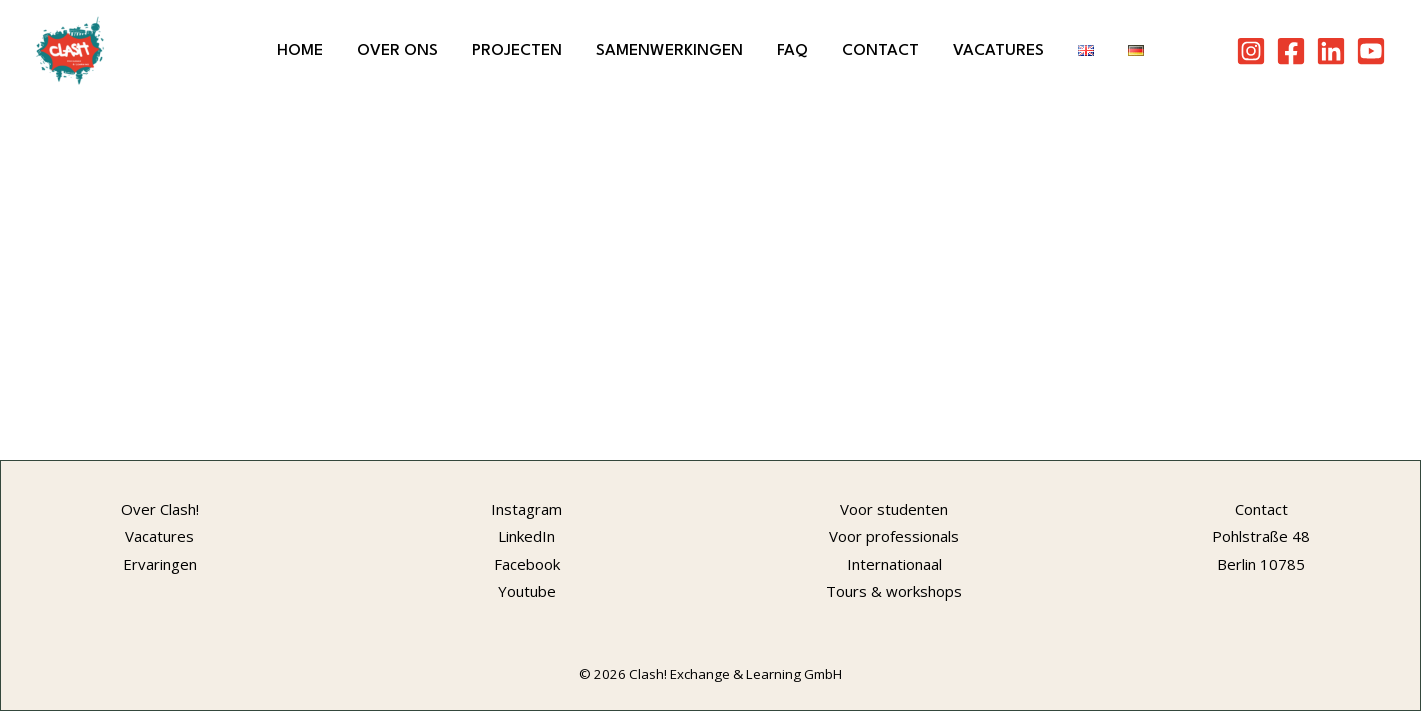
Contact (880, 51)
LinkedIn (526, 536)
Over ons (397, 51)
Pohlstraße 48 (1261, 536)
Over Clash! (160, 509)
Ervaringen (160, 564)
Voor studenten (894, 509)
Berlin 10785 (1261, 564)
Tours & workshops (894, 591)
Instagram (526, 509)
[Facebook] (1291, 51)
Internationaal (894, 564)
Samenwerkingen (669, 51)
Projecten (517, 51)
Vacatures (998, 51)
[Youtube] (1371, 51)
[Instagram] (1251, 51)
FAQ (792, 51)
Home (300, 51)
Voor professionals (894, 536)
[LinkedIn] (1331, 51)
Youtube (527, 591)
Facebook (527, 564)
